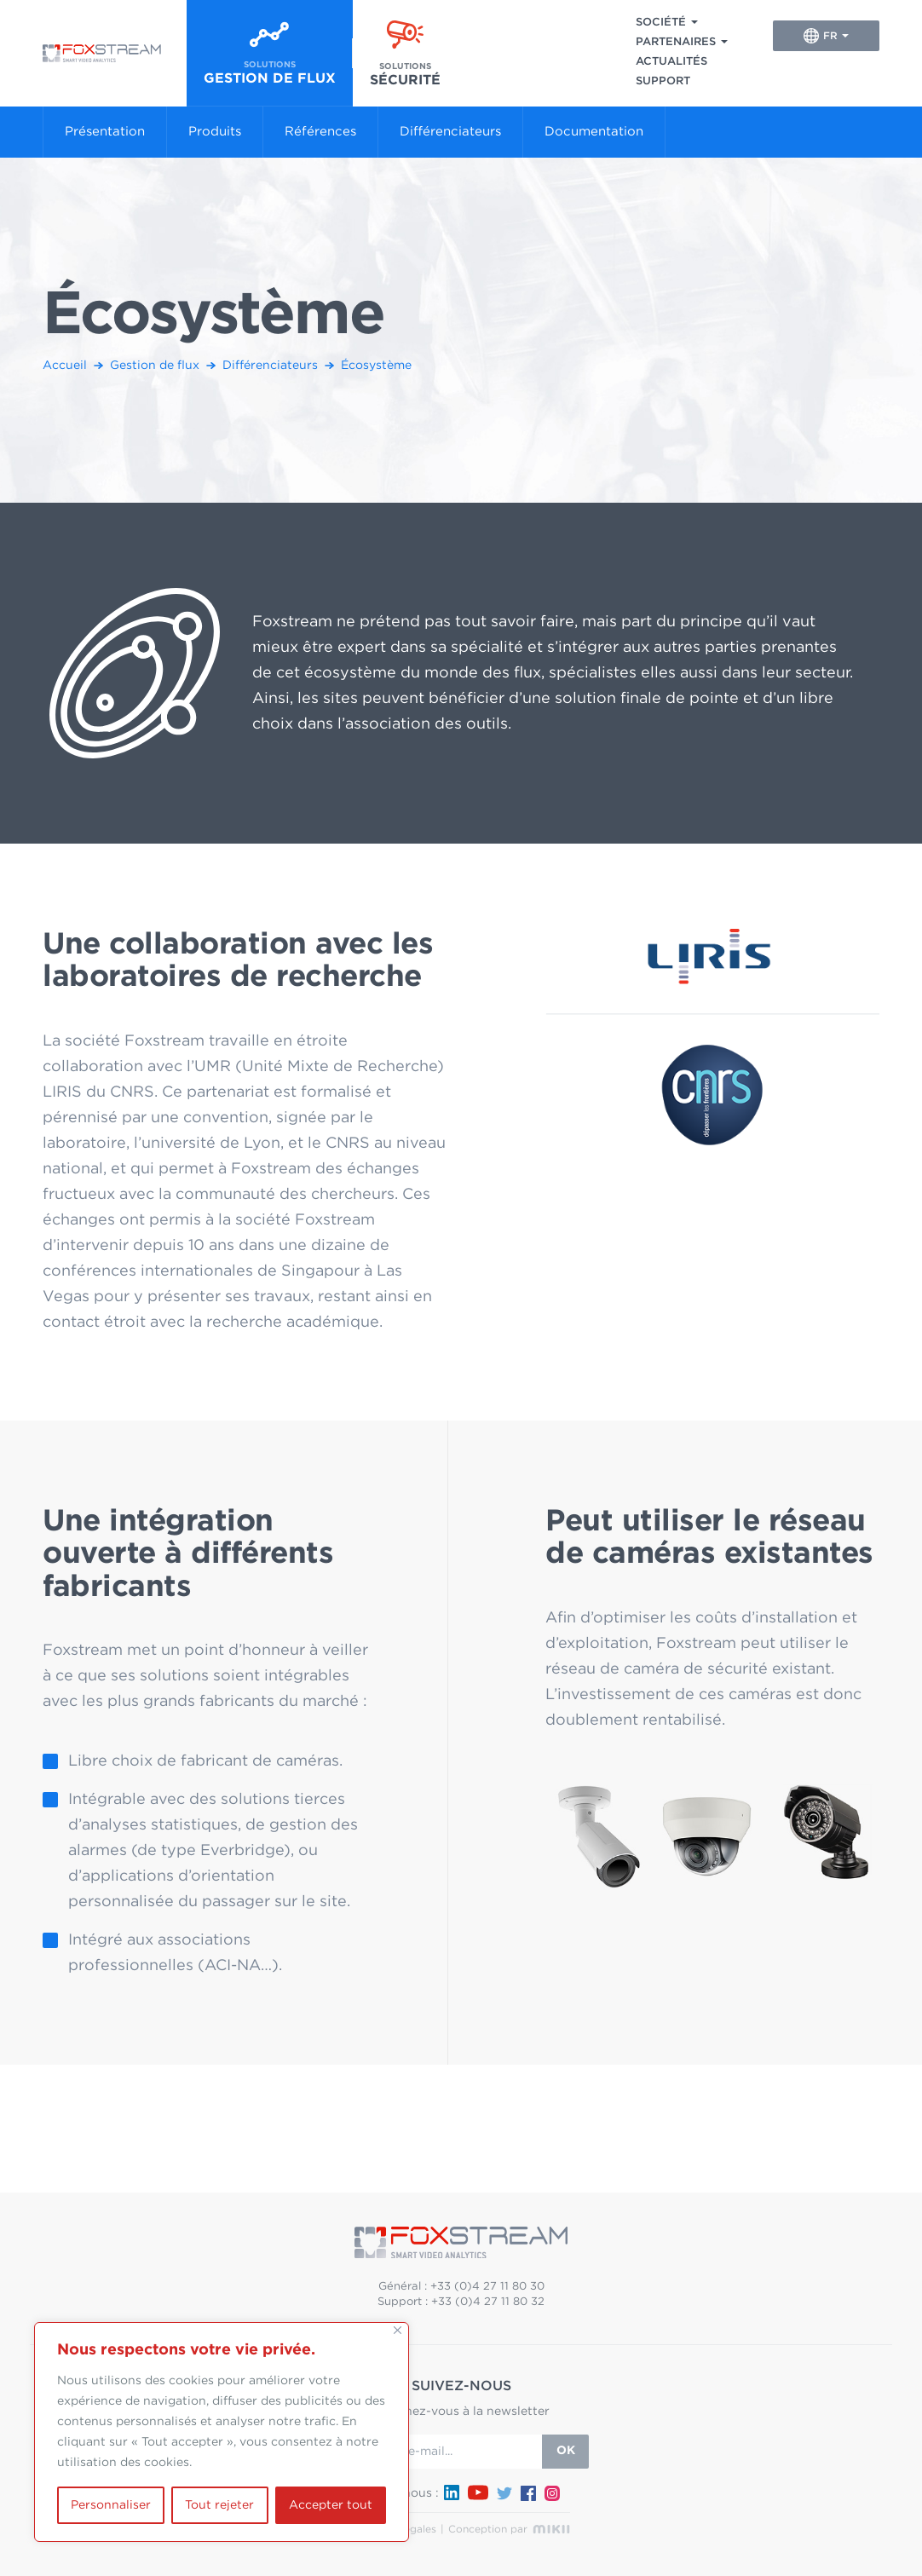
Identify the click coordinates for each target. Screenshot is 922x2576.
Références (320, 131)
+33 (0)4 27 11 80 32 (488, 2302)
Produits (214, 131)
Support (663, 81)
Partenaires (676, 42)
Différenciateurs (450, 131)
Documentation (594, 131)
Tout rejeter (219, 2505)
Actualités (671, 61)
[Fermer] (397, 2330)
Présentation (105, 131)
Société (661, 22)
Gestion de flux (154, 366)
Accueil (65, 366)
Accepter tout (330, 2505)
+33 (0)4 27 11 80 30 (487, 2286)
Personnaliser (111, 2505)
